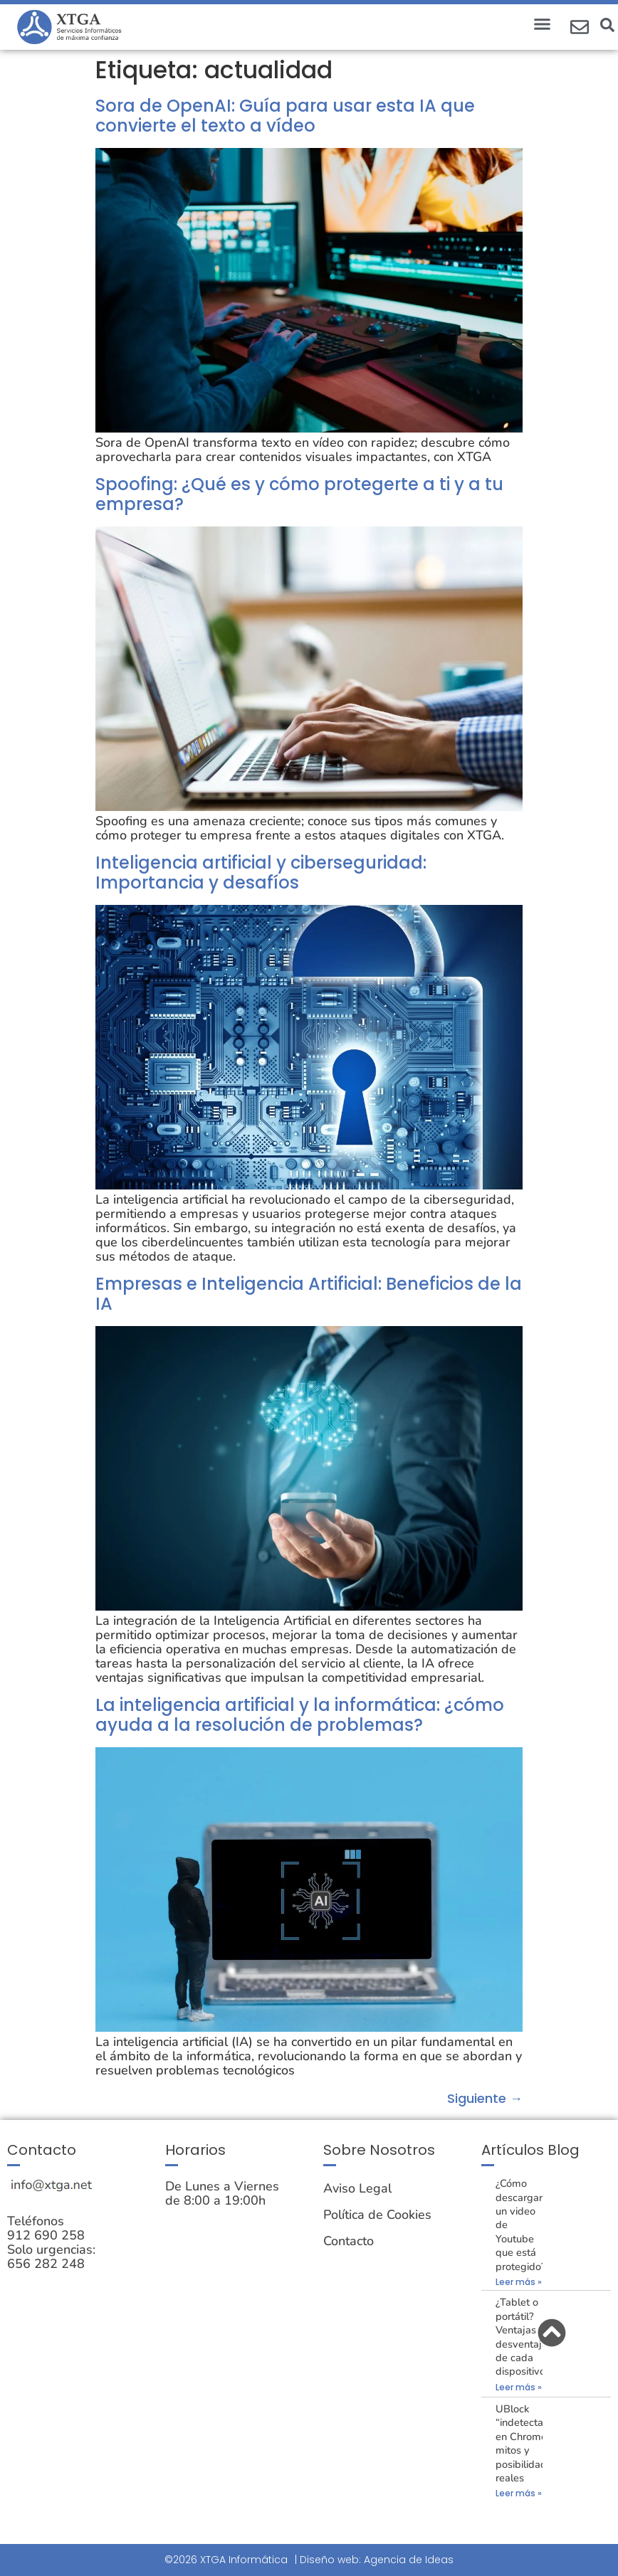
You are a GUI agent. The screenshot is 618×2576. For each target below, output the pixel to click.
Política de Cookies (377, 2214)
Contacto (348, 2240)
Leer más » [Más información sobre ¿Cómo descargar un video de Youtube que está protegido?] (519, 2282)
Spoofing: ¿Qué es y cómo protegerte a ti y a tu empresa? (299, 494)
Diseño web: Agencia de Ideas (377, 2560)
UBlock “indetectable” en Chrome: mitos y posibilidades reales (529, 2443)
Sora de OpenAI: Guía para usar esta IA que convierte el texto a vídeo (285, 116)
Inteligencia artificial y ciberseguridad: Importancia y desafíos (260, 873)
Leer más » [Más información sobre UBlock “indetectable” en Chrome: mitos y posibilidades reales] (519, 2493)
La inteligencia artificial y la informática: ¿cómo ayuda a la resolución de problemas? (299, 1715)
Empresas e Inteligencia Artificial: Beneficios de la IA (308, 1294)
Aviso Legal (357, 2188)
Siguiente (485, 2098)
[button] (542, 24)
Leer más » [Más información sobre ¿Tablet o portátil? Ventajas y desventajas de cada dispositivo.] (519, 2387)
